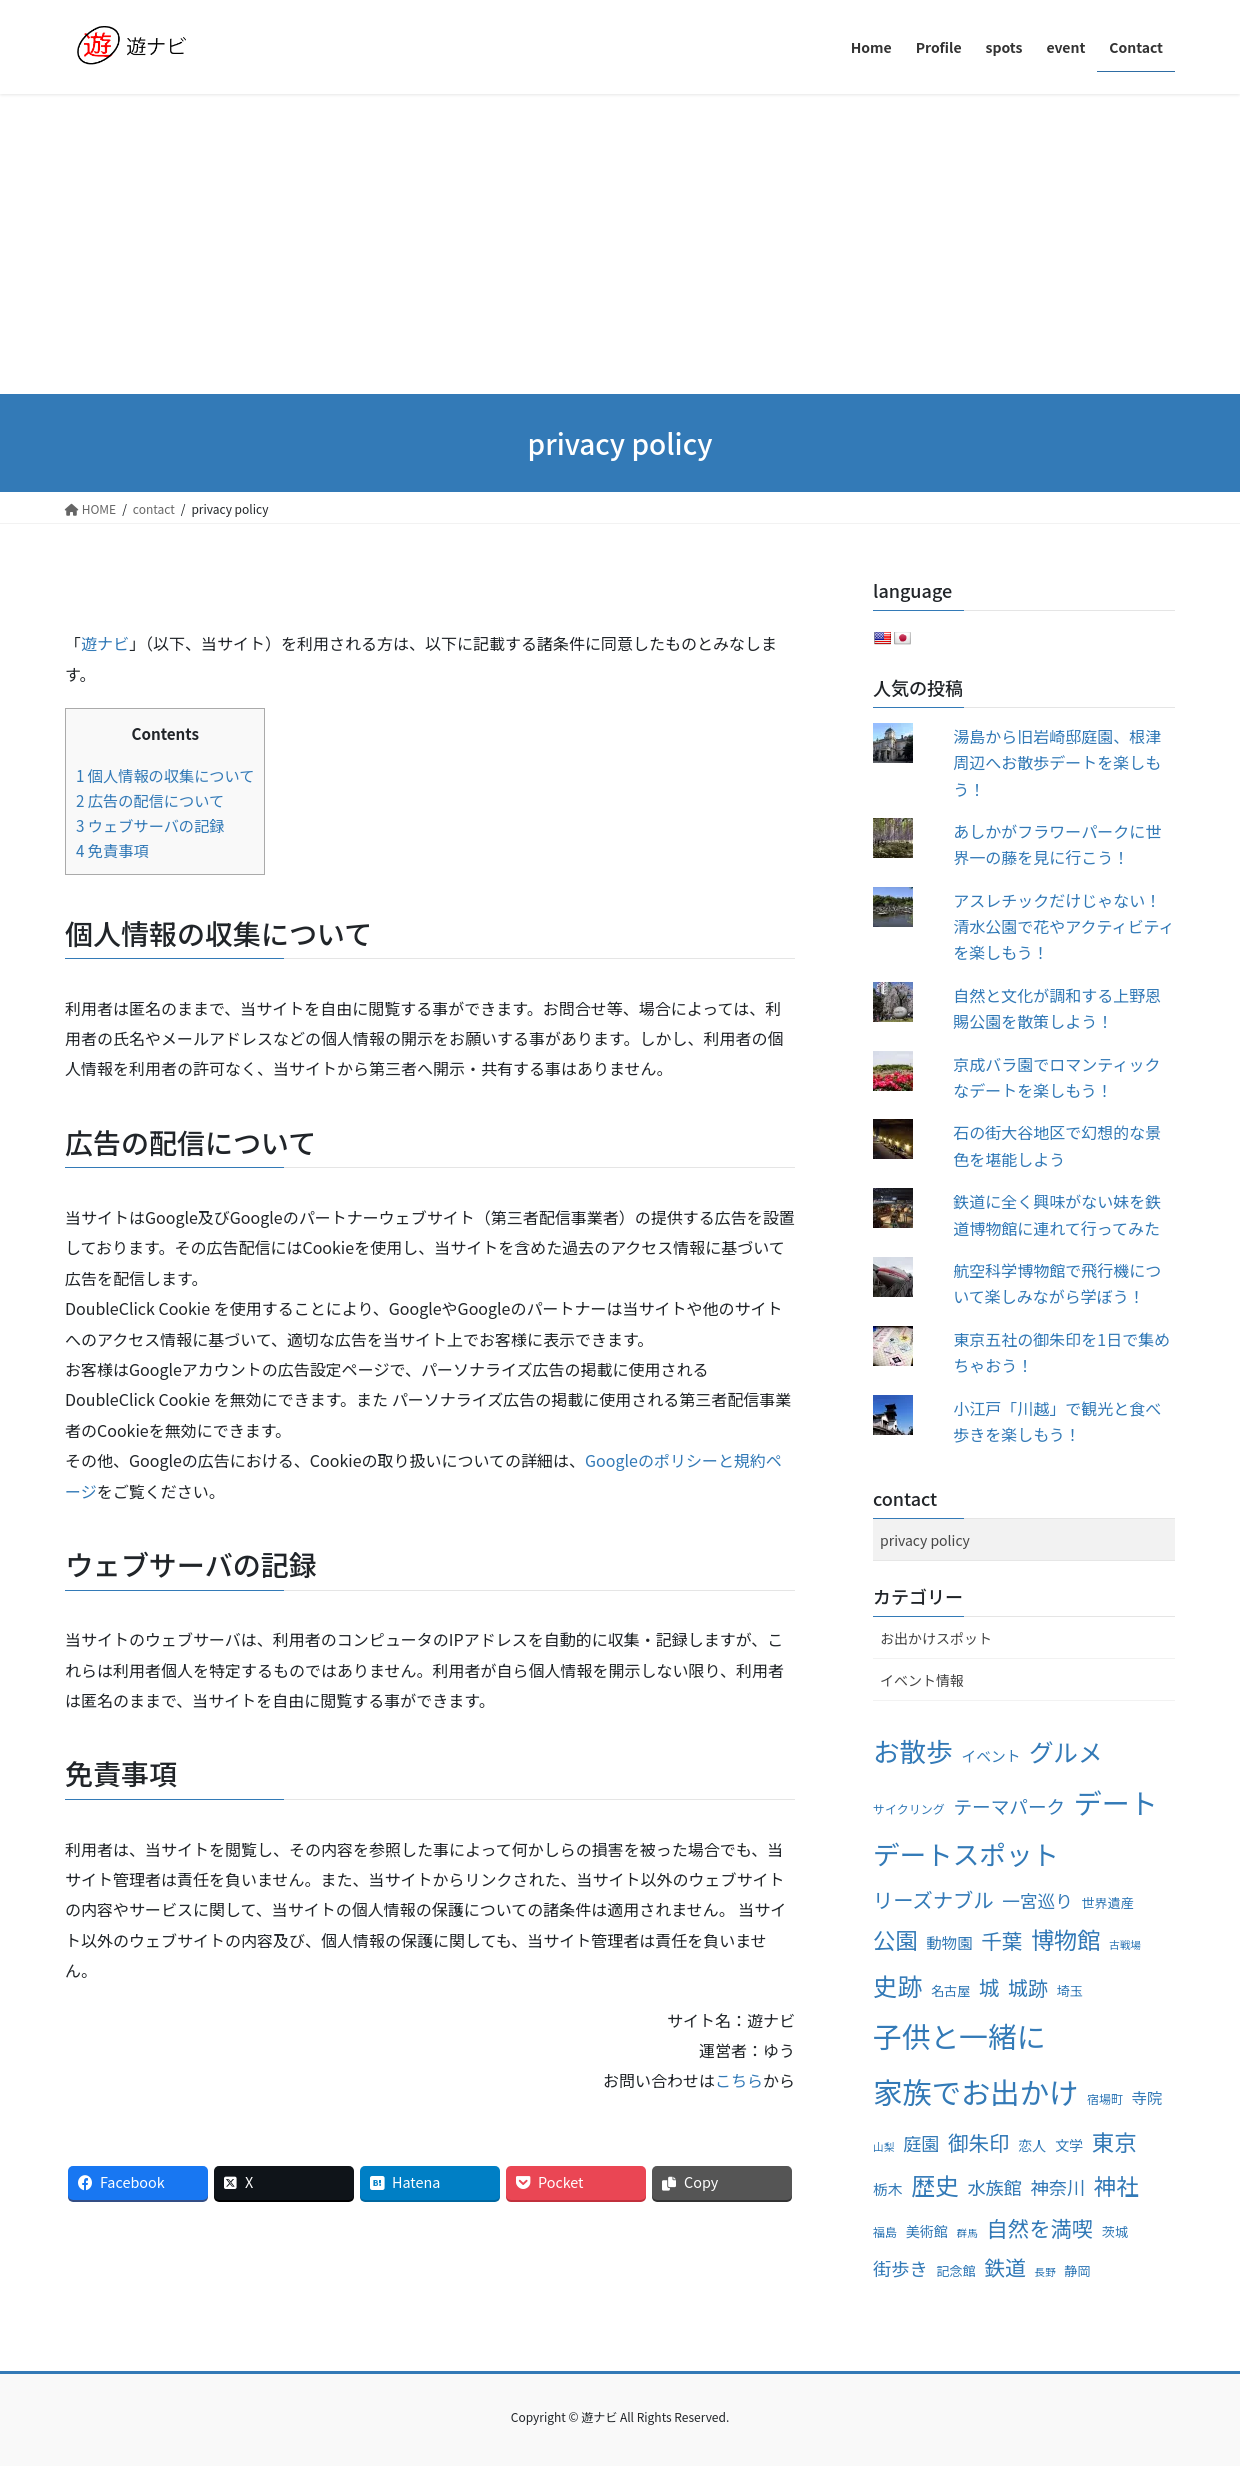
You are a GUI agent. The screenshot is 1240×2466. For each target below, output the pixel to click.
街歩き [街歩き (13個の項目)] (900, 2268)
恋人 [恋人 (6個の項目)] (1032, 2145)
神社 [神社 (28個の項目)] (1116, 2185)
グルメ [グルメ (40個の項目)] (1066, 1751)
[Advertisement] (620, 244)
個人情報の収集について (165, 775)
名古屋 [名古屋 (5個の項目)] (950, 1990)
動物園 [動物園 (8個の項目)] (949, 1942)
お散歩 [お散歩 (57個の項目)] (913, 1750)
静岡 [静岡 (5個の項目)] (1077, 2270)
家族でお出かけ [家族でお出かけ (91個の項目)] (975, 2091)
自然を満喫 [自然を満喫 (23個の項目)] (1039, 2227)
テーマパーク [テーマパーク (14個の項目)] (1009, 1805)
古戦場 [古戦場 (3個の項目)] (1125, 1944)
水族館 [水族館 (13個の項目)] (994, 2187)
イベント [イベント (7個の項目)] (990, 1755)
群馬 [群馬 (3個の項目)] (966, 2232)
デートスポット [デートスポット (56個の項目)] (966, 1853)
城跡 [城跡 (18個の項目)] (1028, 1987)
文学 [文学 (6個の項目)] (1069, 2145)
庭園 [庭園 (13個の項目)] (921, 2143)
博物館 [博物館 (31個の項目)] (1065, 1939)
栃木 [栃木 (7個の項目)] (888, 2188)
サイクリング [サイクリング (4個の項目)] (909, 1808)
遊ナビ (105, 643)
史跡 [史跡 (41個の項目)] (897, 1985)
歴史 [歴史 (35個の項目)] (935, 2184)
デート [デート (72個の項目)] (1116, 1802)
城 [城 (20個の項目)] (989, 1987)
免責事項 (112, 850)
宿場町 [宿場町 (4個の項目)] (1105, 2098)
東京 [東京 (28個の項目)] (1114, 2141)
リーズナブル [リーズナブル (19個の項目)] (933, 1899)
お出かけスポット (936, 1638)
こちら (739, 2080)
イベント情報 (922, 1680)
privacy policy (925, 1540)
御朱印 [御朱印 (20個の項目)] (979, 2142)
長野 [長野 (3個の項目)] (1044, 2271)
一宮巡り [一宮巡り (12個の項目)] (1037, 1900)
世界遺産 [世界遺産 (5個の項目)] (1107, 1902)
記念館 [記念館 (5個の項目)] (955, 2270)
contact (905, 1498)
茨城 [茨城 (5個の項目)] (1115, 2231)
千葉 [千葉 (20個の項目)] (1001, 1940)
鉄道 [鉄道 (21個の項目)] (1005, 2267)
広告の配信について (150, 800)
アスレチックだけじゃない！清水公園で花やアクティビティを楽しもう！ (1063, 926)
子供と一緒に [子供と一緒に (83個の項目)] (959, 2035)
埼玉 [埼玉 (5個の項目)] (1070, 1990)
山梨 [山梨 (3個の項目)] (883, 2146)
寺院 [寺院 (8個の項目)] (1147, 2097)
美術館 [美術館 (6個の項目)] (927, 2231)
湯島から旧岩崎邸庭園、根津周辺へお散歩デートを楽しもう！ (1057, 762)
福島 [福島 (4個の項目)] (885, 2231)
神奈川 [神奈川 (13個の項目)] (1058, 2187)
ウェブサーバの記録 (150, 825)
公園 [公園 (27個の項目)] (895, 1939)
